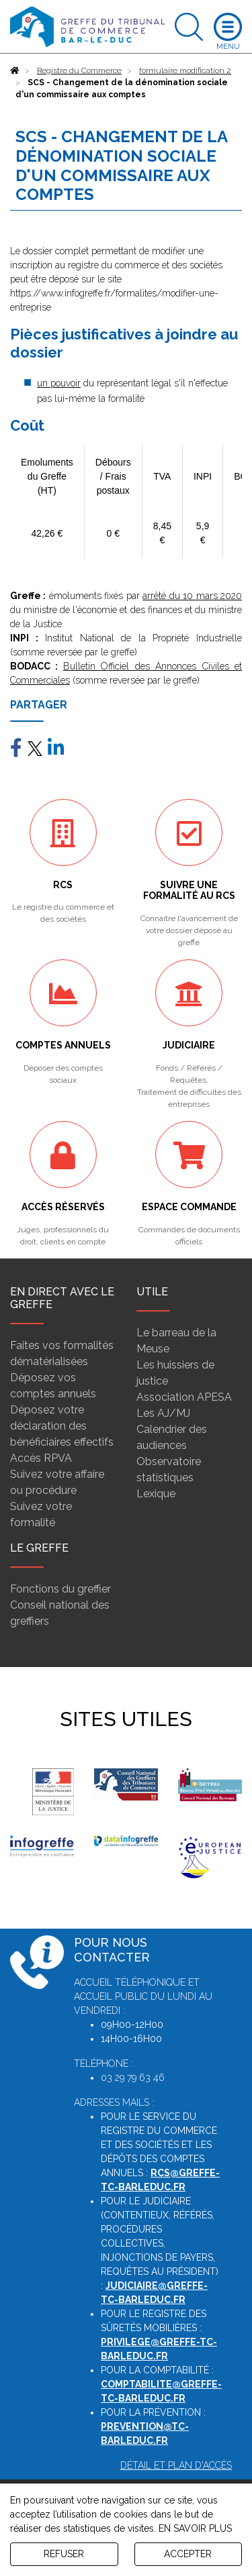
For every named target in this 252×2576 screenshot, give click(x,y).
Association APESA (184, 1397)
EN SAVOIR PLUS (195, 2528)
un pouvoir (59, 383)
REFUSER (64, 2553)
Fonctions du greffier (60, 1588)
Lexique (155, 1493)
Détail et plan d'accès (176, 2465)
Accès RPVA (41, 1458)
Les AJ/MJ (163, 1413)
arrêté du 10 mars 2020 (192, 595)
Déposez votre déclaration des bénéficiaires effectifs (62, 1425)
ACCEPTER (188, 2553)
